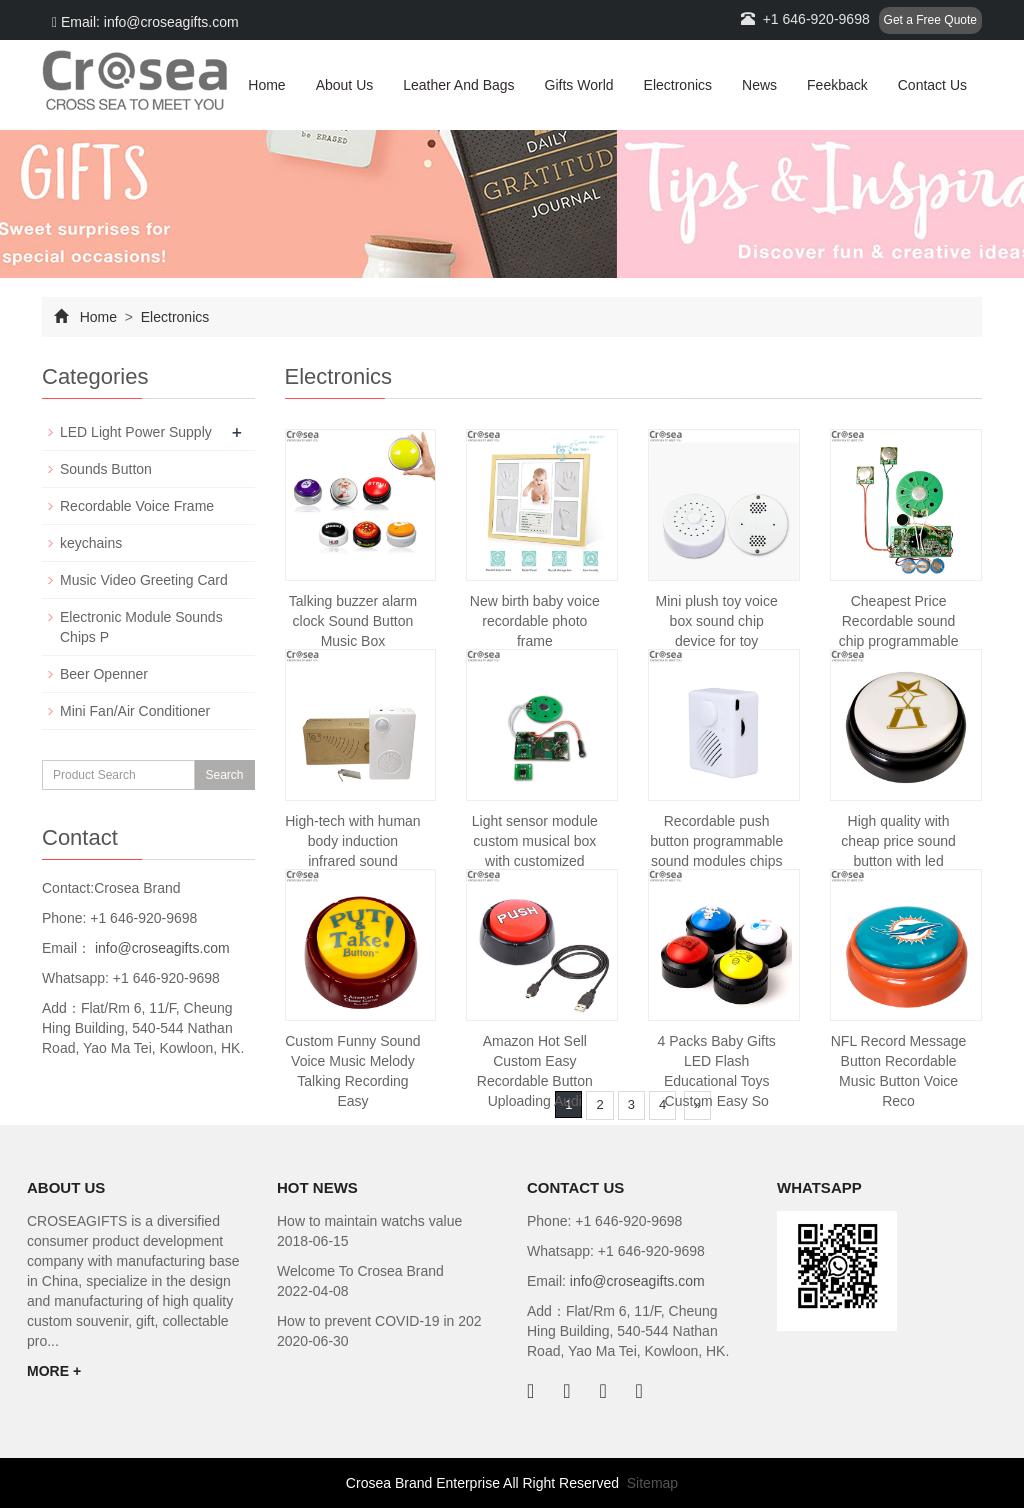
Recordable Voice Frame (137, 506)
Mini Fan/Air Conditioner (135, 711)
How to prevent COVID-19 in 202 (379, 1321)
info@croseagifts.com (160, 948)
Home (266, 85)
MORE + (54, 1371)
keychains (91, 543)
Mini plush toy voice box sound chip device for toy (717, 621)
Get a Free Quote (930, 20)
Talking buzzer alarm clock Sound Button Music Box (353, 621)
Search (224, 775)
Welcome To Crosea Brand (360, 1271)
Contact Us (932, 85)
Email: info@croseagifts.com (145, 22)
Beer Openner (104, 674)
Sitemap (652, 1483)
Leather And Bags (458, 85)
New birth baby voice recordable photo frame (535, 621)
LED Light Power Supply (136, 432)
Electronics (678, 85)
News (759, 85)
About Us (345, 85)
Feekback (837, 85)
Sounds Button (106, 469)
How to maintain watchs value (369, 1221)
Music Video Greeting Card (144, 580)
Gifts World (579, 85)
